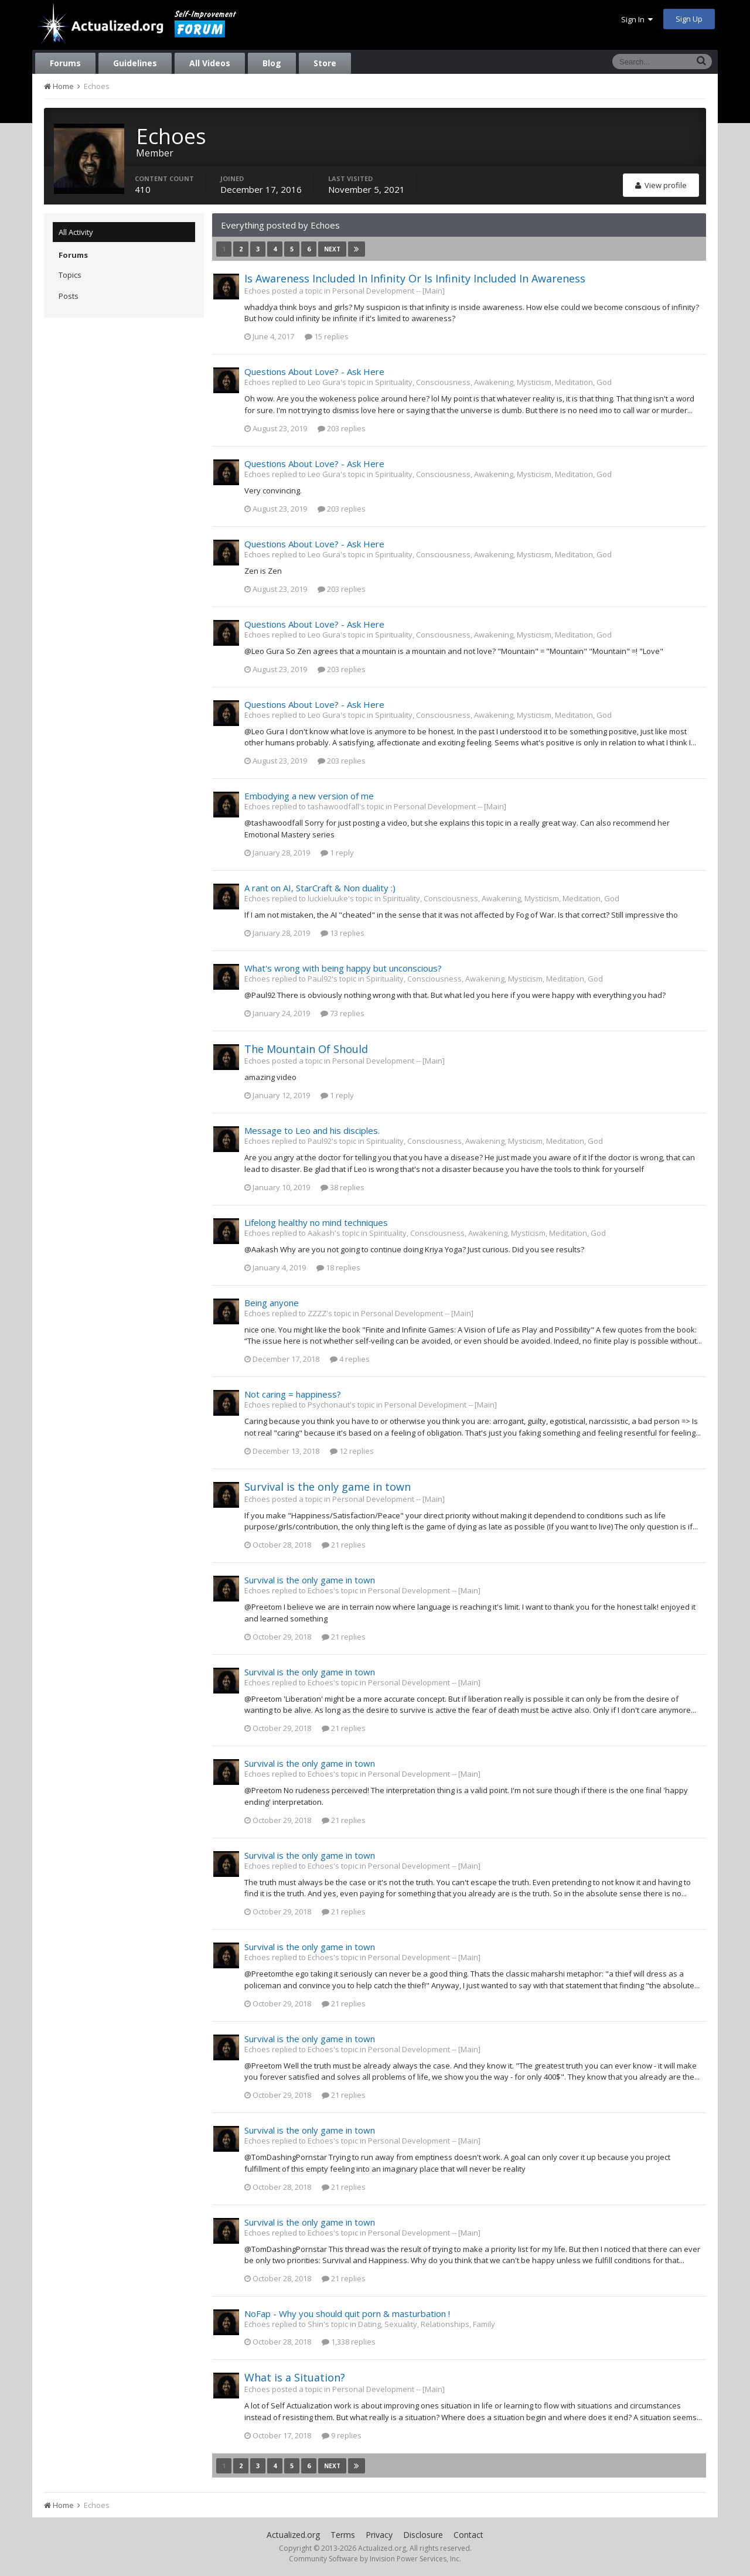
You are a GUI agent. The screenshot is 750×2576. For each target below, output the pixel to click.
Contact (468, 2534)
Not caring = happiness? (292, 1394)
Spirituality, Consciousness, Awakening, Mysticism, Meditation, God (493, 382)
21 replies (344, 1544)
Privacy (379, 2534)
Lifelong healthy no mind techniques (316, 1222)
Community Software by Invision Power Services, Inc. (375, 2559)
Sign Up (689, 18)
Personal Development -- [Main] (388, 290)
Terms (342, 2534)
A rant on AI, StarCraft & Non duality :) (320, 888)
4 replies (350, 1359)
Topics (70, 275)
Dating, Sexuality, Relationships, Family (426, 2324)
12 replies (352, 1451)
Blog (271, 63)
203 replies (342, 428)
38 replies (342, 1187)
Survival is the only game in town (327, 1487)
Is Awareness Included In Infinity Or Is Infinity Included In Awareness (414, 278)
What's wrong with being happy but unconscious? (343, 968)
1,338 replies (349, 2341)
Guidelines (135, 63)
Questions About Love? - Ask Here (314, 371)
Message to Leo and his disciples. (312, 1130)
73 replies (342, 1013)
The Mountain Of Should (306, 1049)
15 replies (327, 336)
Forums (65, 63)
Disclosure (423, 2534)
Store (324, 63)
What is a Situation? (294, 2377)
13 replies (342, 933)
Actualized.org (293, 2534)
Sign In (637, 19)
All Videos (209, 63)
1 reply (337, 852)
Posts (69, 296)
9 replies (342, 2435)
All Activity (76, 232)
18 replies (338, 1267)
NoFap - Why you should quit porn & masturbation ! (347, 2313)
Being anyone (271, 1303)
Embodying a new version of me (309, 796)
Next (332, 249)
